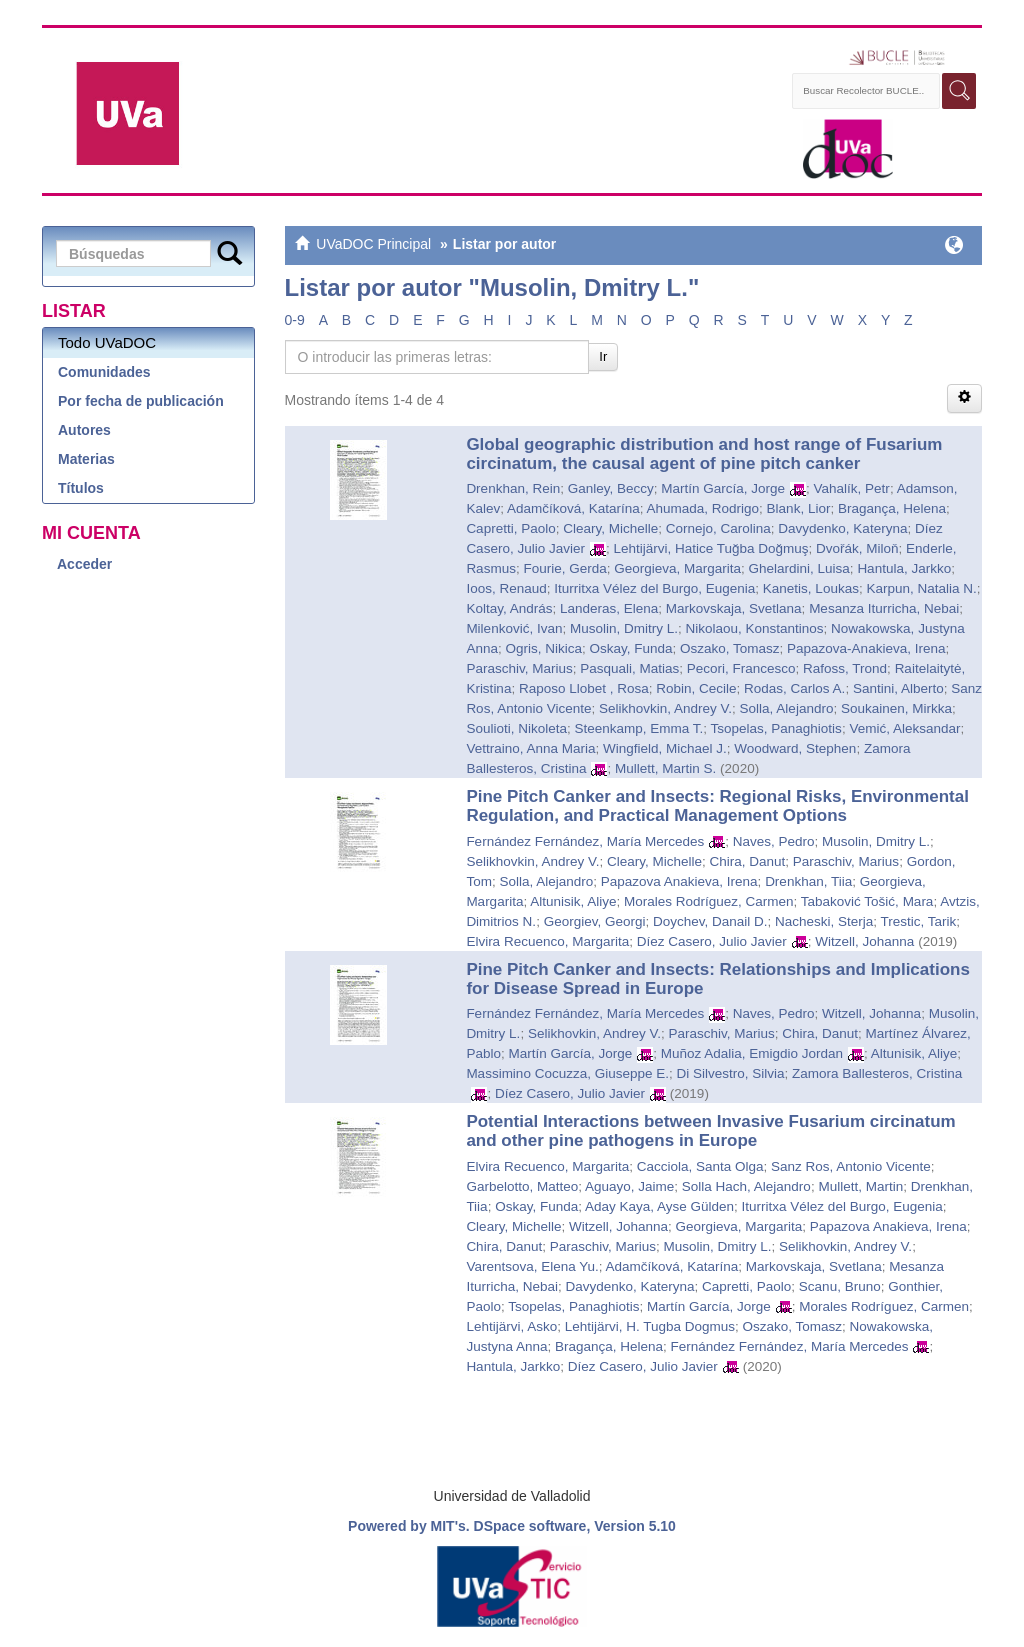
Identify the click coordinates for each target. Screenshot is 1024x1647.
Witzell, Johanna (864, 941)
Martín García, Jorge (723, 488)
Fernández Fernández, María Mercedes (585, 841)
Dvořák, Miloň (857, 548)
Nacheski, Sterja (824, 921)
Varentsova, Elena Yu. (532, 1266)
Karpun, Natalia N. (921, 588)
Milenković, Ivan (514, 628)
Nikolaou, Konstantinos (754, 628)
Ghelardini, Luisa (799, 568)
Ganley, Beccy (611, 488)
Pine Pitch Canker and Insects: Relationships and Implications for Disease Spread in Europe (718, 979)
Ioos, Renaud (506, 588)
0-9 (295, 320)
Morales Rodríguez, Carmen (709, 901)
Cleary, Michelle (610, 528)
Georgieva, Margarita (677, 568)
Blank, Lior (799, 508)
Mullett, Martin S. (665, 768)
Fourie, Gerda (564, 568)
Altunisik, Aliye (573, 901)
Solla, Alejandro (787, 708)
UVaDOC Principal (373, 244)
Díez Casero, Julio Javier (712, 941)
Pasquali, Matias (629, 668)
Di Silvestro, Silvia (730, 1073)
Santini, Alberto (898, 688)
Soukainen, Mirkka (896, 708)
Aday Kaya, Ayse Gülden (659, 1206)
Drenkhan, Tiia (808, 881)
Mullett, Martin (860, 1186)
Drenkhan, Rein (513, 488)
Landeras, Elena (609, 608)
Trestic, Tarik (919, 921)
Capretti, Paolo (510, 528)
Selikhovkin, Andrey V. (665, 708)
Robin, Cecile (696, 688)
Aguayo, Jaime (629, 1186)
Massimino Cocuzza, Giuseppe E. (567, 1073)
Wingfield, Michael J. (665, 748)
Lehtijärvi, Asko (511, 1326)
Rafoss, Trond (845, 668)
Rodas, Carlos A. (794, 688)
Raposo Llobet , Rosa (584, 688)
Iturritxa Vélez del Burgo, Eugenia (654, 588)
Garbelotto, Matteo (522, 1186)
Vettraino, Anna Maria (530, 748)
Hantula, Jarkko (904, 568)
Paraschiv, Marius (519, 668)
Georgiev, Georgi (595, 921)
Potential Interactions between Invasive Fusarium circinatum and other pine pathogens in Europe (710, 1131)
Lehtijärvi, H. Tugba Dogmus (650, 1326)
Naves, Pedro (774, 841)
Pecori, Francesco (741, 668)
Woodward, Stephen (795, 748)
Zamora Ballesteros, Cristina (877, 1073)
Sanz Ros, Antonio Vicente (851, 1166)
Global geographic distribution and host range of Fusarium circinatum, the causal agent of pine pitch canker (704, 454)
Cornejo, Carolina (718, 528)
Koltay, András (509, 608)
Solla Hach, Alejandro (746, 1186)
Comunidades (104, 372)
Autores (84, 430)
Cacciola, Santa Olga (700, 1166)
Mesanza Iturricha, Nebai (884, 608)
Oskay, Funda (630, 648)
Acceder (84, 564)
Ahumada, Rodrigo (703, 508)
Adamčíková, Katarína (573, 508)
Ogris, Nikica (543, 648)
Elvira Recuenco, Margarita (547, 941)
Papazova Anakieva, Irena (679, 881)
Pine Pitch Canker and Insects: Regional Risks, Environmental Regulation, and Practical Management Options (717, 806)
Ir (603, 356)
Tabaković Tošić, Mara (867, 901)
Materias (86, 459)
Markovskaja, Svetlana (734, 608)
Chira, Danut (748, 861)
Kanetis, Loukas (811, 588)
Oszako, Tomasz (730, 648)
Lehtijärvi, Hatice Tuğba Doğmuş (710, 548)
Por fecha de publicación (141, 401)
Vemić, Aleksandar (904, 728)
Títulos (81, 488)
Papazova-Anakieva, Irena (866, 648)
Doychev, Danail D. (710, 921)
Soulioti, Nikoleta (516, 728)
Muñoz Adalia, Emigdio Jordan (752, 1053)
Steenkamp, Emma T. (638, 728)
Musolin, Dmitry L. (624, 628)
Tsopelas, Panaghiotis (776, 728)
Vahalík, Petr (852, 488)
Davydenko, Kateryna (842, 528)
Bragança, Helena (892, 508)
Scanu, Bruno (840, 1286)
